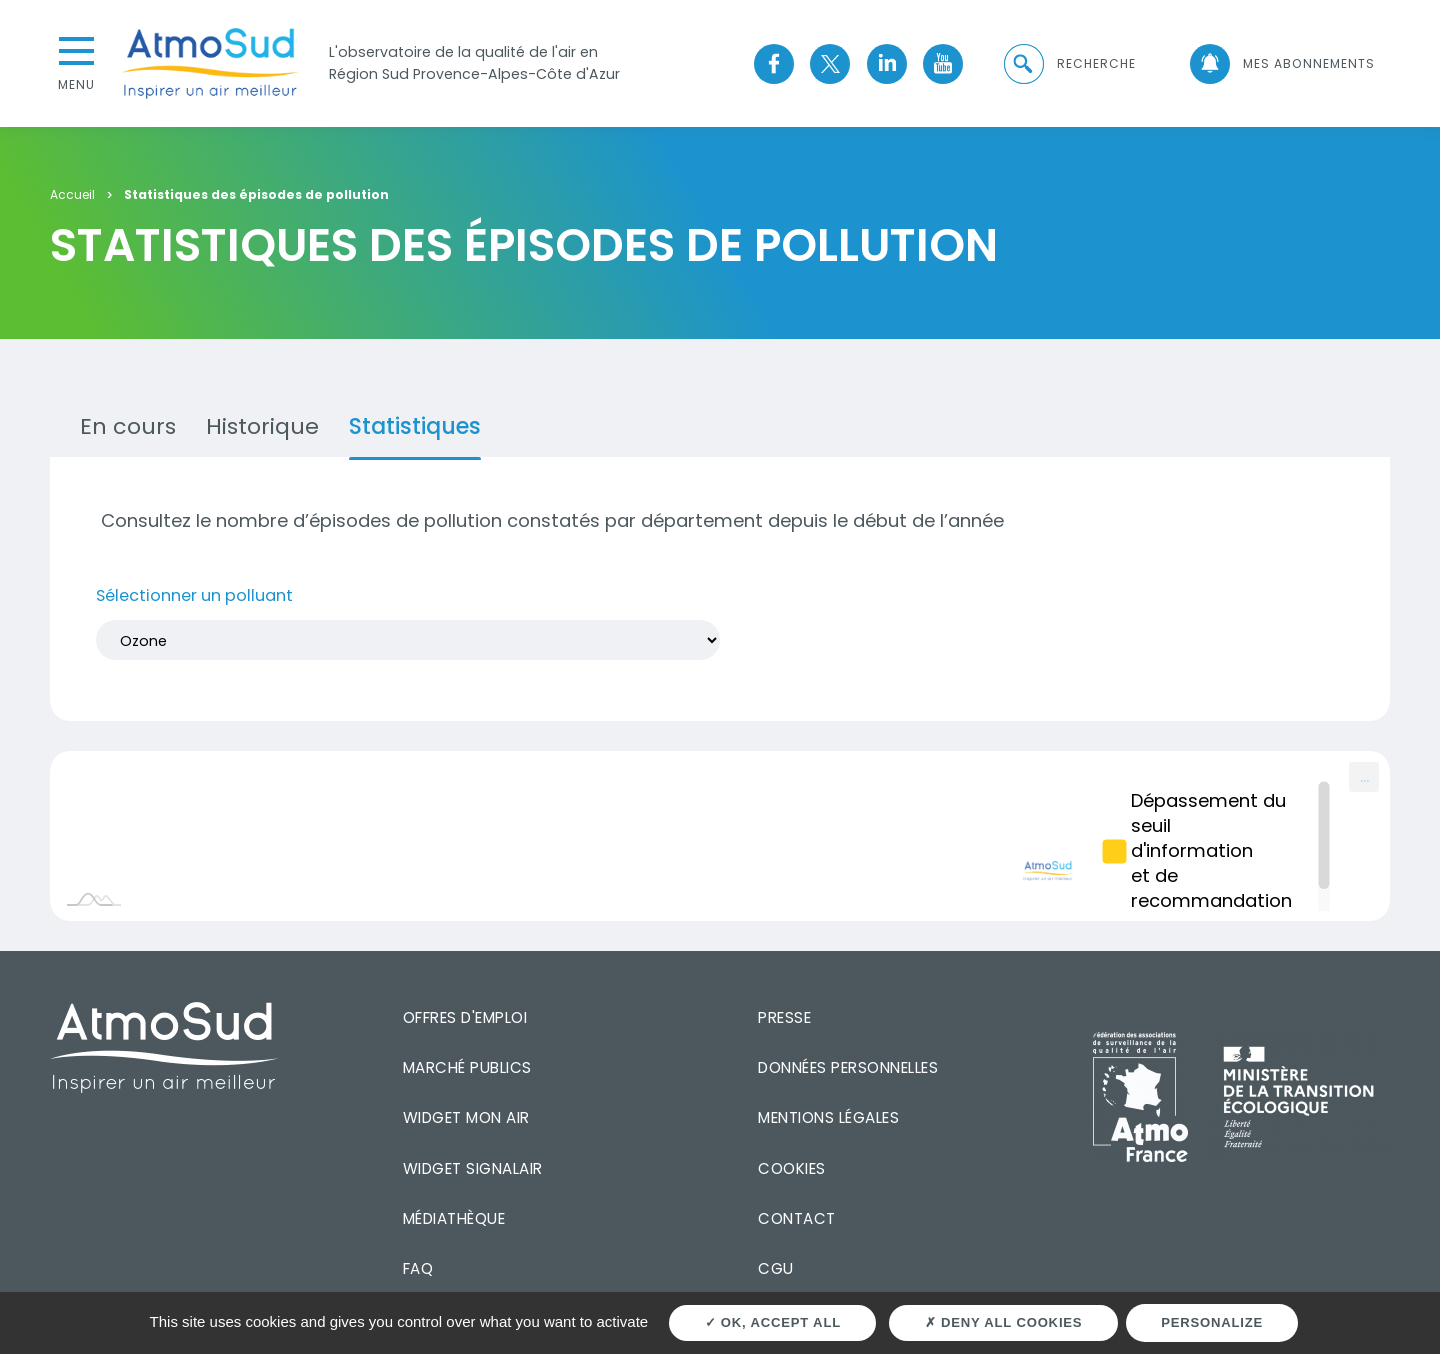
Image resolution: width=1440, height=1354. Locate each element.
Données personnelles (848, 1067)
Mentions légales (828, 1117)
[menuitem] (1364, 777)
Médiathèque (454, 1218)
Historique (262, 426)
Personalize (1212, 1322)
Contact (797, 1218)
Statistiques (415, 426)
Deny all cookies (1004, 1322)
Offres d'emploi (465, 1017)
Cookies (792, 1168)
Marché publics (467, 1067)
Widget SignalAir (473, 1168)
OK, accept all (773, 1322)
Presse (784, 1017)
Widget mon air (466, 1117)
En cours (128, 426)
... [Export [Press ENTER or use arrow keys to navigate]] (1364, 775)
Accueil (72, 195)
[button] (1068, 64)
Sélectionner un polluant (194, 595)
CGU (776, 1268)
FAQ (418, 1268)
